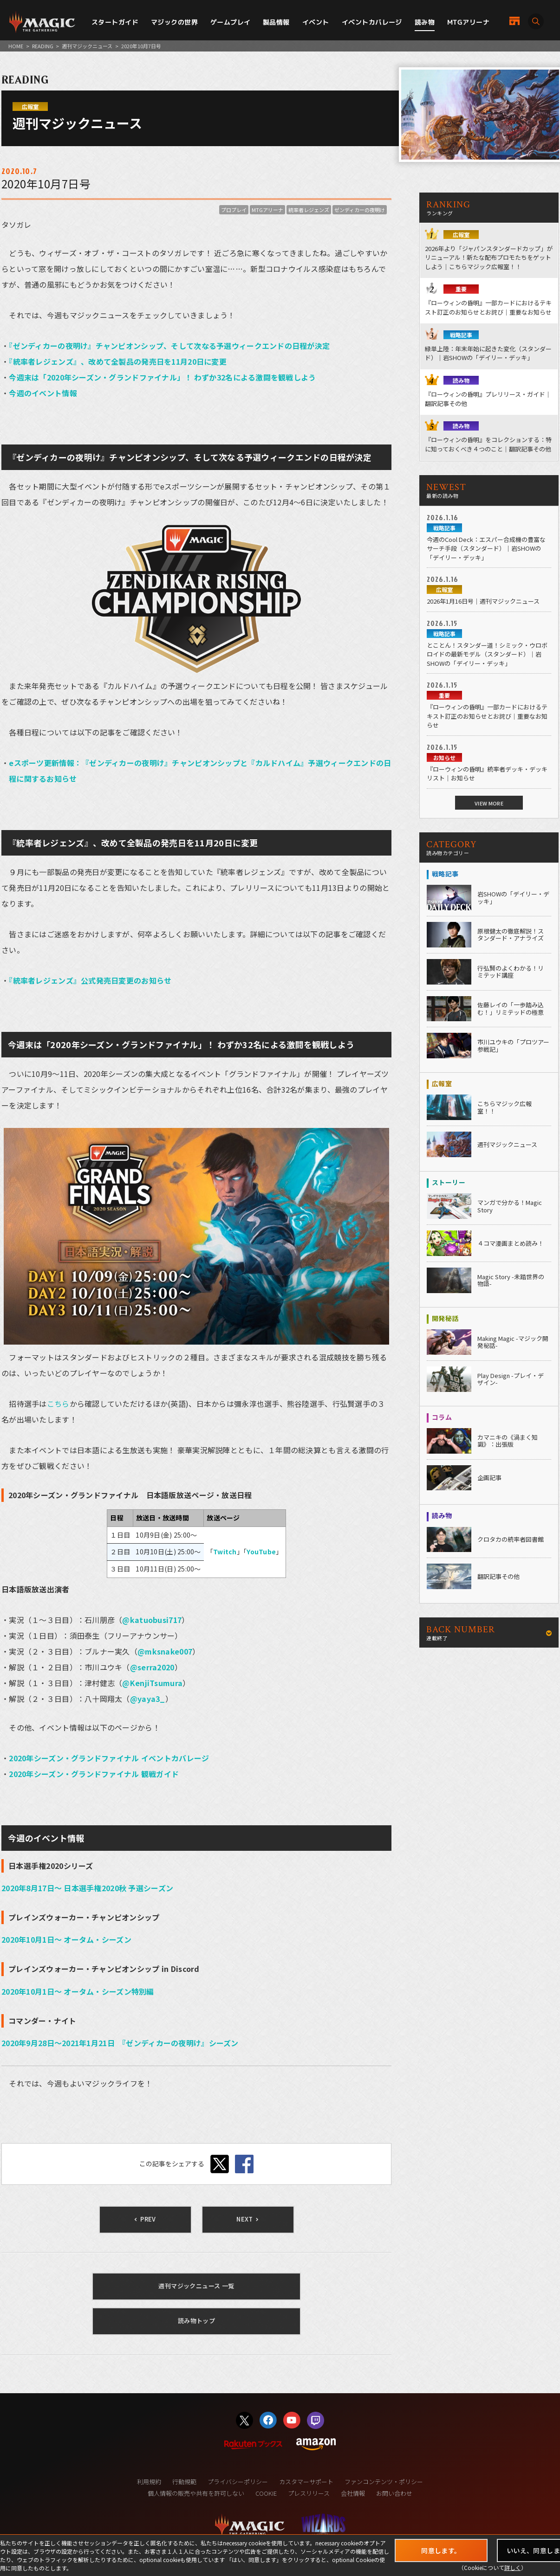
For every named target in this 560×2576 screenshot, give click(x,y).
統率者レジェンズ (308, 209)
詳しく (512, 2567)
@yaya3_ (147, 1698)
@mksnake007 (164, 1651)
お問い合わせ (394, 2493)
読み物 (425, 22)
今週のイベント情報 (43, 393)
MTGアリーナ (468, 22)
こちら (58, 1403)
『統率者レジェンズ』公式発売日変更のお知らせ (90, 980)
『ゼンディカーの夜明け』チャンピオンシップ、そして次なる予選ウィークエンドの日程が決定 (169, 345)
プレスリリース (309, 2493)
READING (42, 46)
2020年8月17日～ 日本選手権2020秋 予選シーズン (87, 1887)
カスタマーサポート (306, 2481)
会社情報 (353, 2493)
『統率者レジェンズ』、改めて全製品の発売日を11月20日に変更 (118, 361)
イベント (315, 22)
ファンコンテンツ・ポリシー (384, 2481)
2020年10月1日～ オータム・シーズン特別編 (77, 1991)
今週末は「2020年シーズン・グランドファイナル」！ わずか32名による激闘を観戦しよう (162, 377)
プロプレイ (234, 209)
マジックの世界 (174, 22)
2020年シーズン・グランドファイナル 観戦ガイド (94, 1773)
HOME (15, 46)
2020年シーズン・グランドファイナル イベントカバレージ (109, 1758)
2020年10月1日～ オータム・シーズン (66, 1939)
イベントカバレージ (372, 22)
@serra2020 (152, 1667)
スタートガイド (114, 22)
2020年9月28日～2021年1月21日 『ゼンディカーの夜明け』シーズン (120, 2042)
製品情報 (276, 22)
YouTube (261, 1551)
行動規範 (184, 2481)
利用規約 (149, 2481)
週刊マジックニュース (87, 46)
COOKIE (266, 2493)
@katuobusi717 (152, 1619)
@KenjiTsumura (152, 1682)
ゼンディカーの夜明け (359, 209)
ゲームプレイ (230, 22)
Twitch (225, 1551)
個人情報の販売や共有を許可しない (196, 2493)
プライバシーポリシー (238, 2481)
